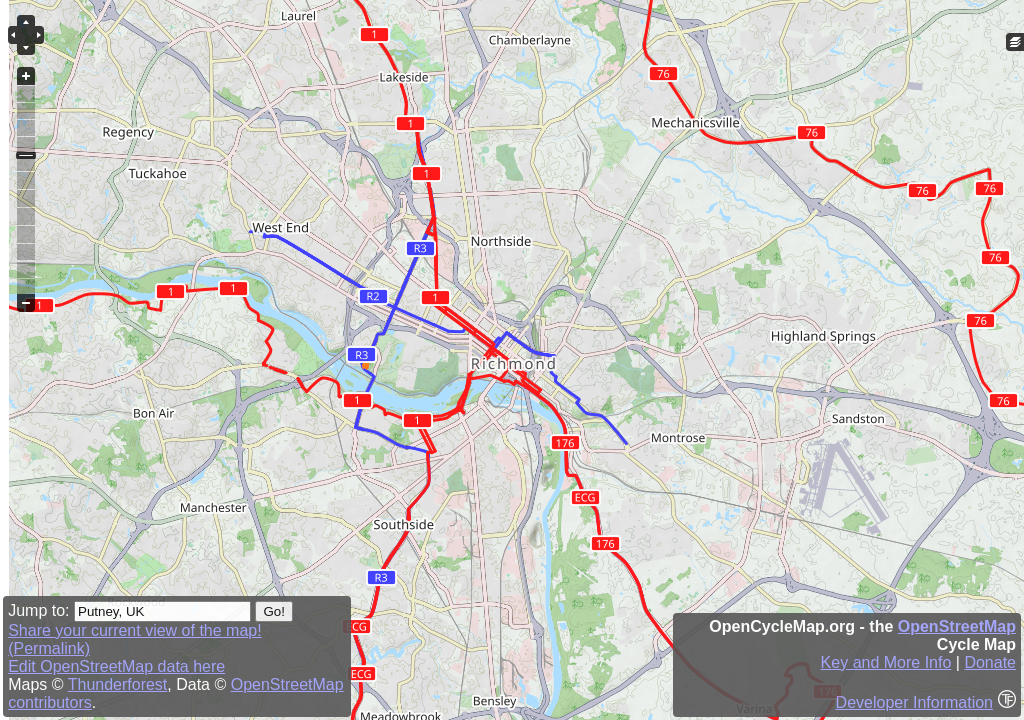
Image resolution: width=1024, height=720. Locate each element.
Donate (990, 662)
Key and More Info (886, 662)
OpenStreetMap (957, 626)
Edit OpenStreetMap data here (116, 666)
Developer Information (914, 702)
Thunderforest (118, 684)
